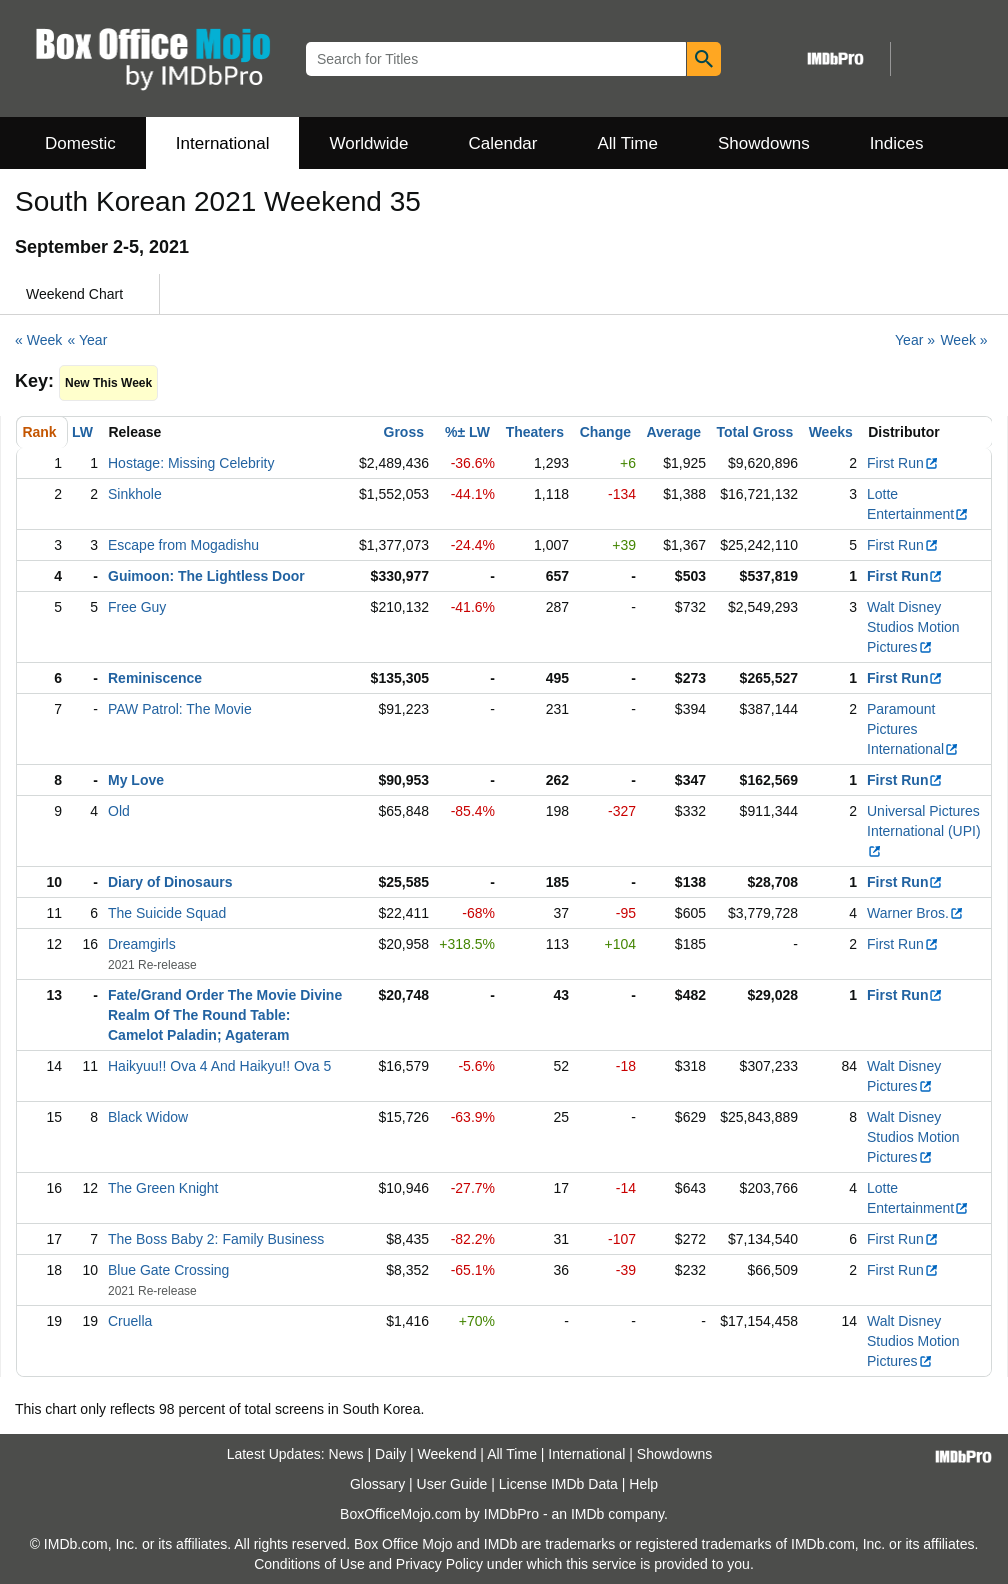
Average (673, 432)
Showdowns (764, 143)
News (346, 1454)
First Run (903, 463)
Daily (390, 1454)
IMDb (587, 1514)
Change (605, 432)
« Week (38, 340)
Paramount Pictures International (913, 729)
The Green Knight (163, 1188)
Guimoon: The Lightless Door (206, 576)
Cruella (130, 1321)
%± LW (467, 432)
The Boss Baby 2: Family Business (216, 1239)
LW (82, 432)
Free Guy (137, 607)
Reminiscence (155, 678)
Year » (915, 340)
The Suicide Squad (167, 913)
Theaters (535, 432)
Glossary (377, 1484)
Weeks (831, 432)
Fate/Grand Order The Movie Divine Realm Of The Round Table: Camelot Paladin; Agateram (225, 1015)
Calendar (503, 143)
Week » (963, 340)
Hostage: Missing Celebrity (191, 463)
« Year (88, 340)
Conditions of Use (309, 1564)
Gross (404, 432)
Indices (897, 143)
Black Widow (148, 1117)
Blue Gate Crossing (168, 1270)
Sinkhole (135, 494)
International (223, 143)
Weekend (447, 1454)
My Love (136, 780)
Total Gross (755, 432)
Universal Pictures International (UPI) (924, 831)
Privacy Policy (439, 1564)
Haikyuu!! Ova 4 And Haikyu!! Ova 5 (219, 1066)
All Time (628, 143)
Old (119, 811)
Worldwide (368, 143)
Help (643, 1484)
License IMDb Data (558, 1484)
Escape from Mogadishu (183, 545)
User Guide (452, 1484)
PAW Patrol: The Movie (180, 709)
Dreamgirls (142, 944)
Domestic (80, 143)
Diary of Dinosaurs (170, 882)
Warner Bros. (915, 913)
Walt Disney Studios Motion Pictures (913, 627)
